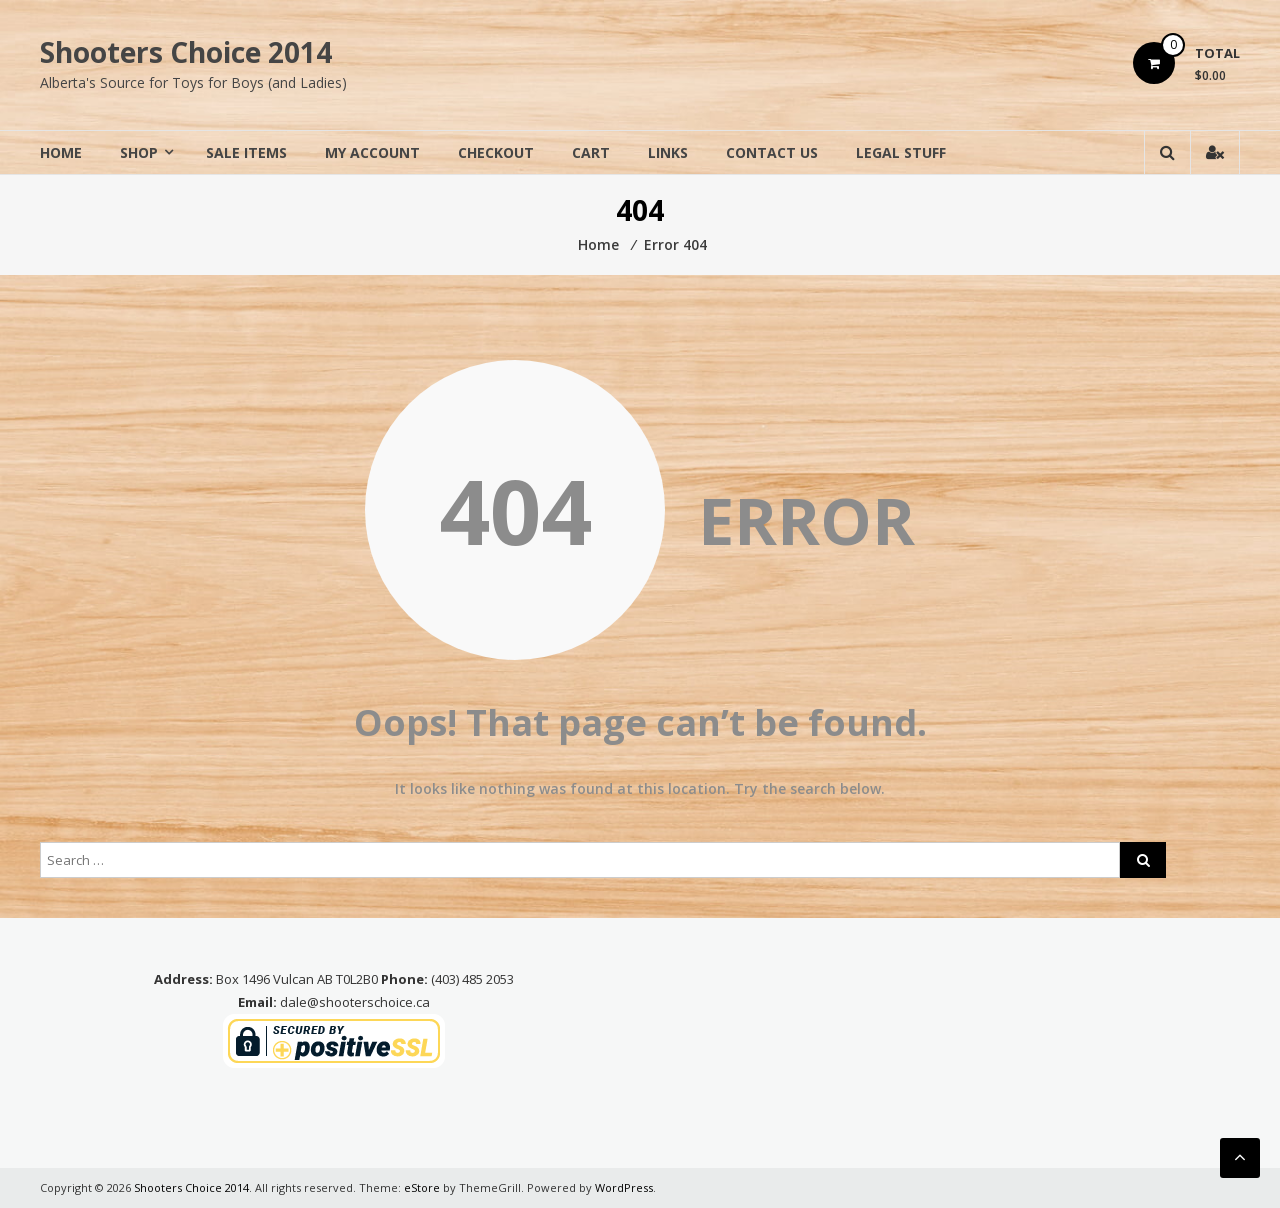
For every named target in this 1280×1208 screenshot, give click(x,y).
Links (668, 152)
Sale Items (246, 152)
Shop (139, 152)
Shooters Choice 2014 (186, 52)
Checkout (496, 152)
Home (61, 152)
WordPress (624, 1187)
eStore (422, 1187)
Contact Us (772, 152)
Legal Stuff (901, 152)
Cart (591, 152)
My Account (372, 152)
